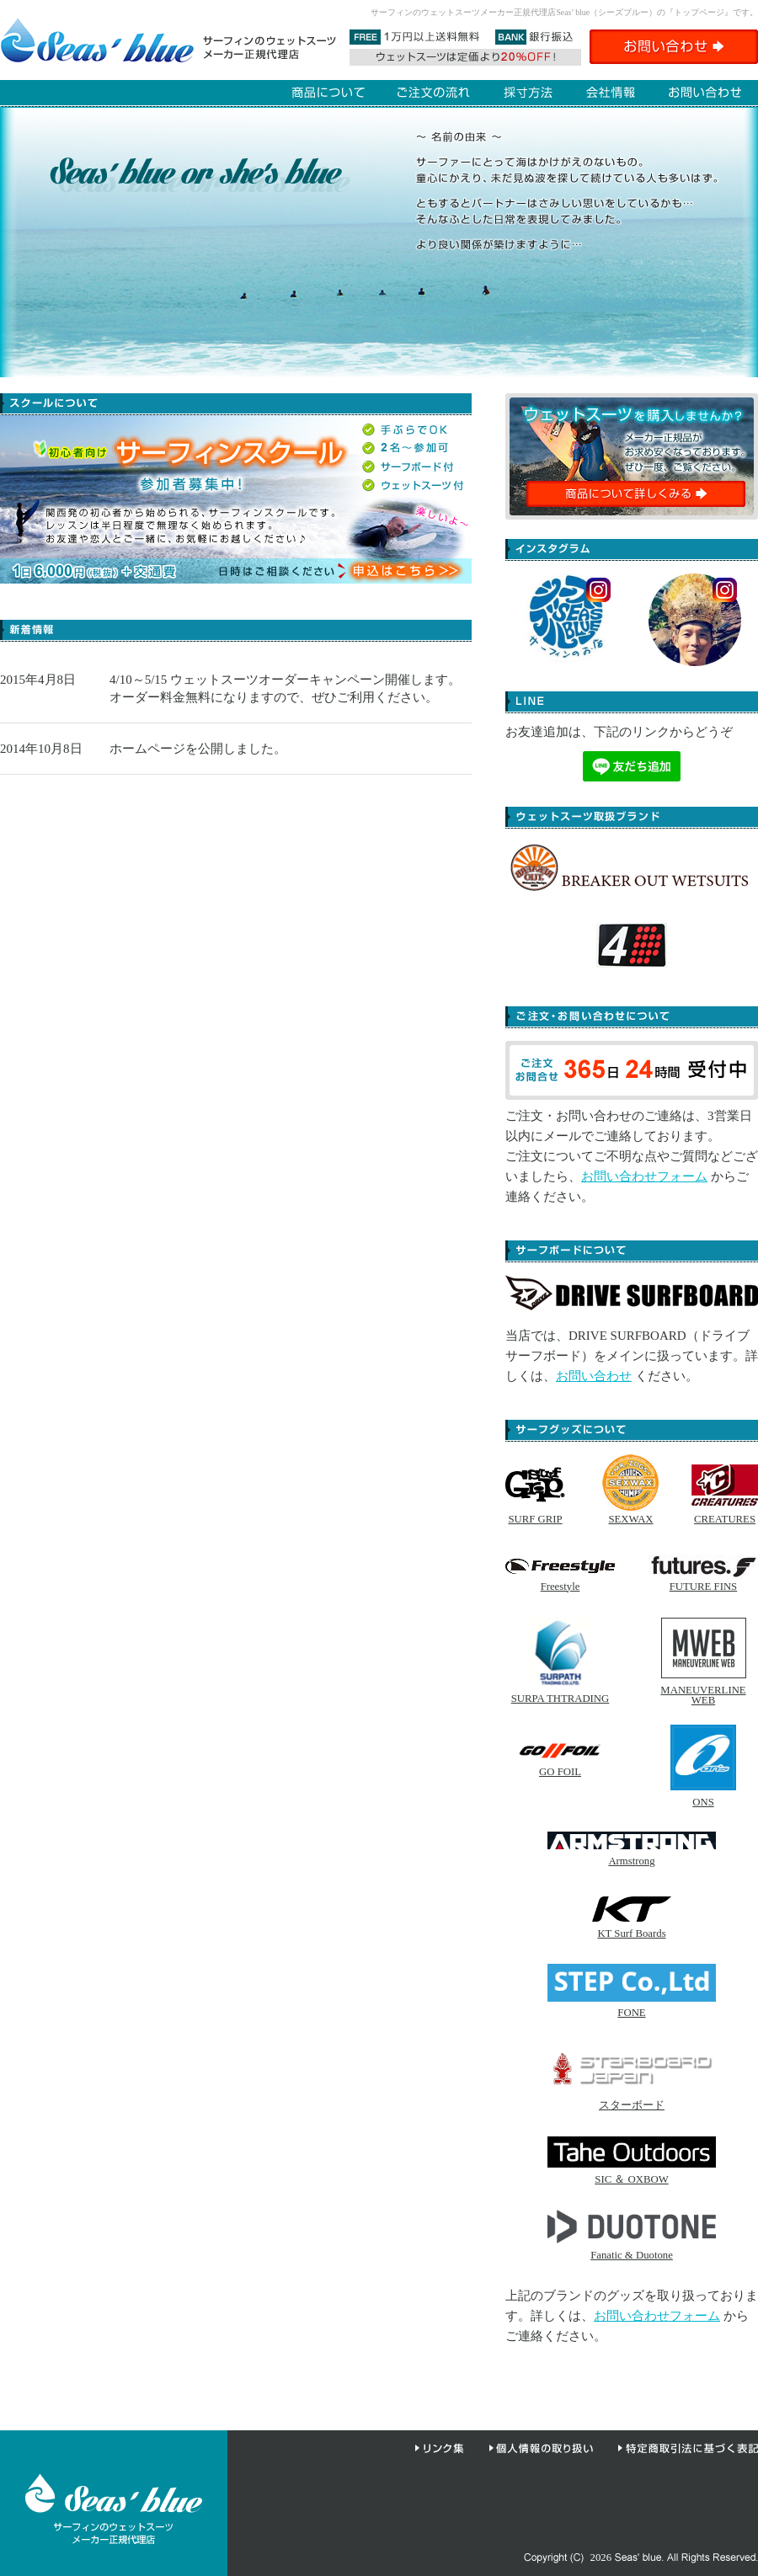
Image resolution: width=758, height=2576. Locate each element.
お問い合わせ (594, 1376)
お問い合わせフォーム (644, 1176)
